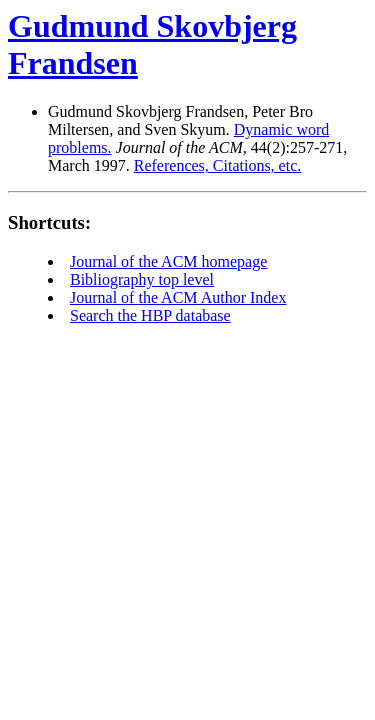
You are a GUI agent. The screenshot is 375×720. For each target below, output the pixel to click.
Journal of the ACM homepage (168, 261)
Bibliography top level (142, 279)
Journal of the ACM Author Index (178, 297)
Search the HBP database (150, 315)
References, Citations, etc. (218, 165)
